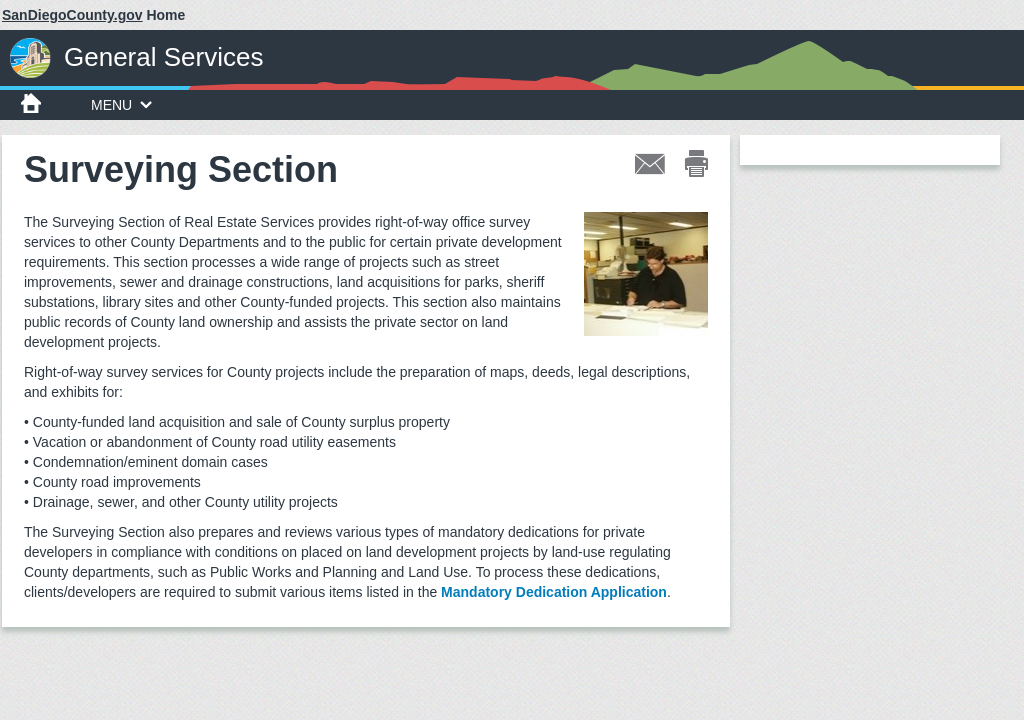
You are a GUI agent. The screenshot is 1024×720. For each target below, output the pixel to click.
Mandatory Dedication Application (554, 592)
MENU (121, 105)
